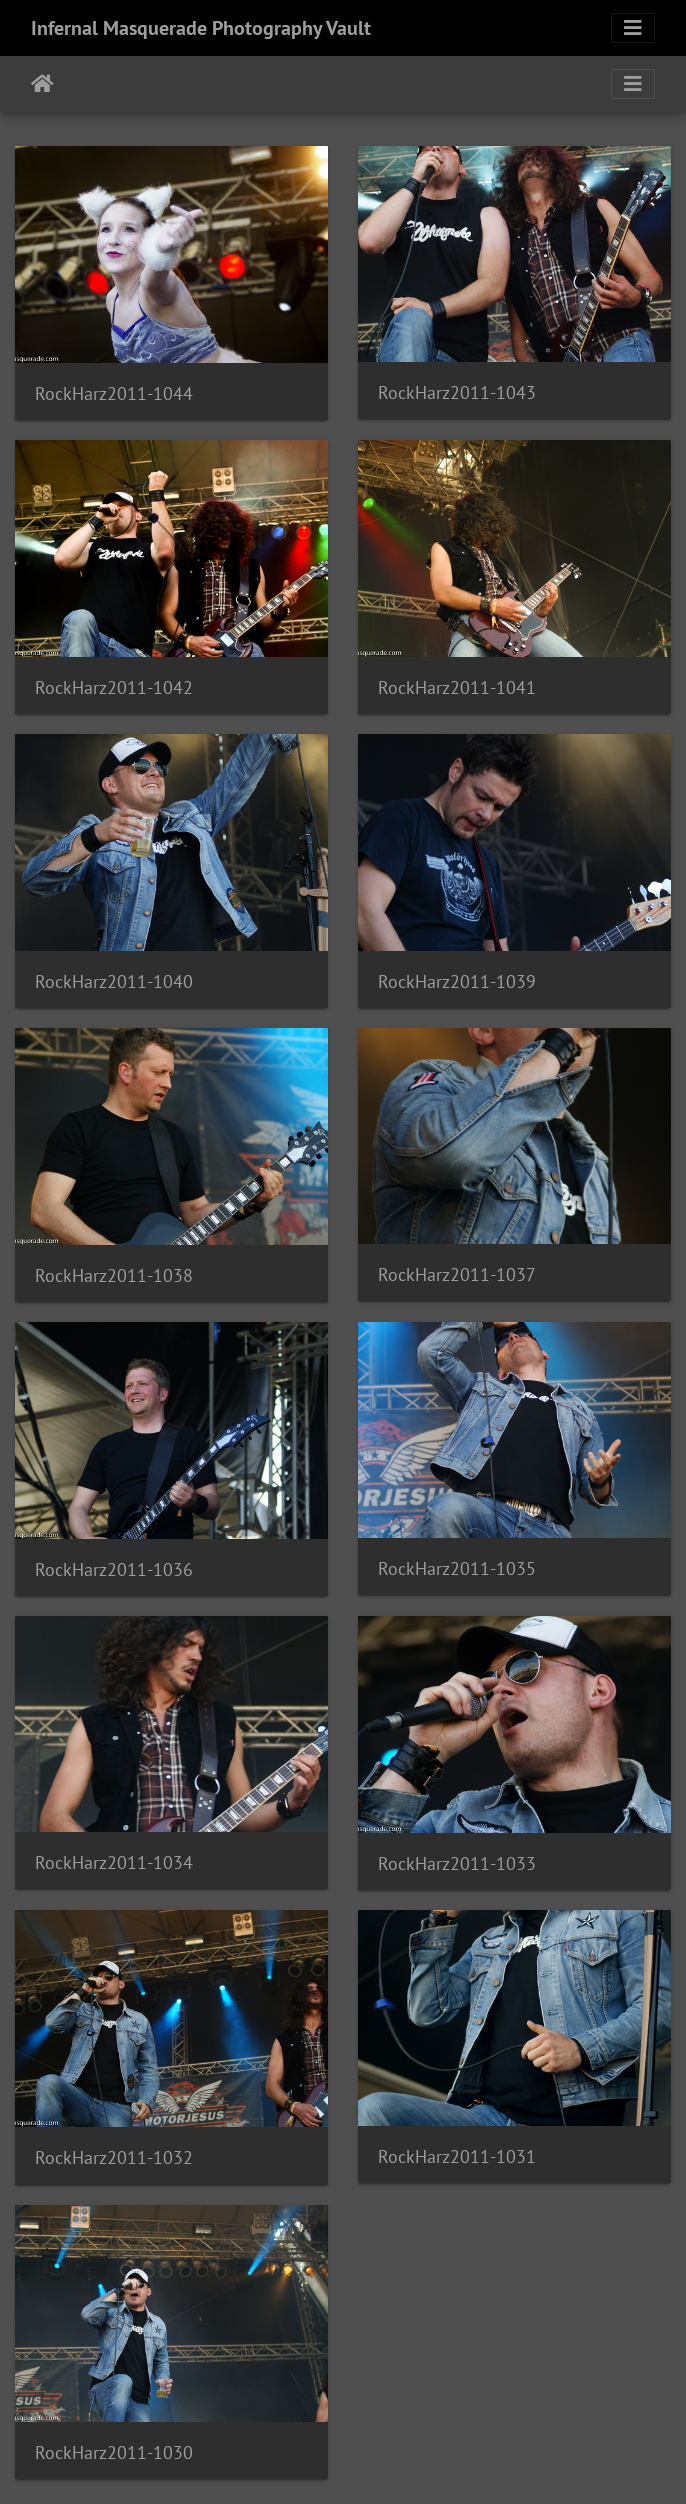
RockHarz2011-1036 (114, 1569)
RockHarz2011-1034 (114, 1862)
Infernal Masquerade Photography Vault (201, 28)
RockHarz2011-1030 (114, 2452)
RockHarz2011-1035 (457, 1568)
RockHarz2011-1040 (114, 981)
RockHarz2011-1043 (457, 392)
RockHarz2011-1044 (114, 393)
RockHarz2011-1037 (457, 1274)
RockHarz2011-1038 (114, 1275)
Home (42, 84)
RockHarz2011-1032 (114, 2157)
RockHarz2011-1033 (457, 1863)
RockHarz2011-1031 (457, 2156)
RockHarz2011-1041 (457, 687)
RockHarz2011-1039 (457, 981)
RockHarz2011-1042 (114, 687)
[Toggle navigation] (633, 28)
